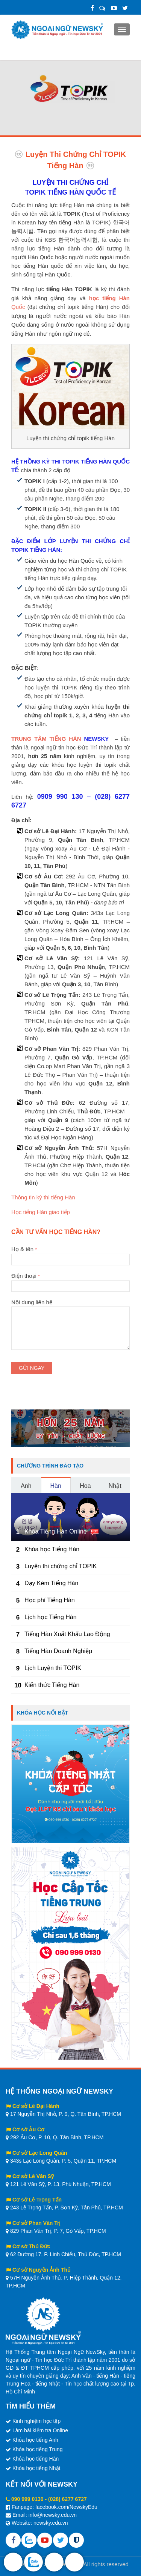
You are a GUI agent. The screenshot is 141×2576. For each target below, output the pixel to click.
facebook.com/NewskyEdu (66, 2507)
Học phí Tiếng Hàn (49, 1600)
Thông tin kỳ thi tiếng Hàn (43, 1197)
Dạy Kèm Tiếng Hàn (51, 1583)
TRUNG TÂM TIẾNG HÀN (46, 738)
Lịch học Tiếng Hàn (50, 1617)
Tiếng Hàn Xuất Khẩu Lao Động (67, 1634)
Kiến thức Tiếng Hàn (51, 1685)
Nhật (115, 1486)
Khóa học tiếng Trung (37, 2449)
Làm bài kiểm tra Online (40, 2430)
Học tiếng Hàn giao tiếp (40, 1212)
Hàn (55, 1486)
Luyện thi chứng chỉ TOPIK (60, 1566)
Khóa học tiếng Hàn (35, 2459)
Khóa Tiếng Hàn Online (55, 1531)
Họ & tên (70, 1254)
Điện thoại (70, 1281)
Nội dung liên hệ (70, 1306)
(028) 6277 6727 (67, 2499)
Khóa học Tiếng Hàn (51, 1549)
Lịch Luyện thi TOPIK (52, 1668)
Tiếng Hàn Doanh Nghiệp (58, 1651)
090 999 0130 (27, 2499)
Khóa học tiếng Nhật (36, 2468)
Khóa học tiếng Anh (35, 2440)
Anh (26, 1486)
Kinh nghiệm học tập (36, 2421)
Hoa (85, 1486)
